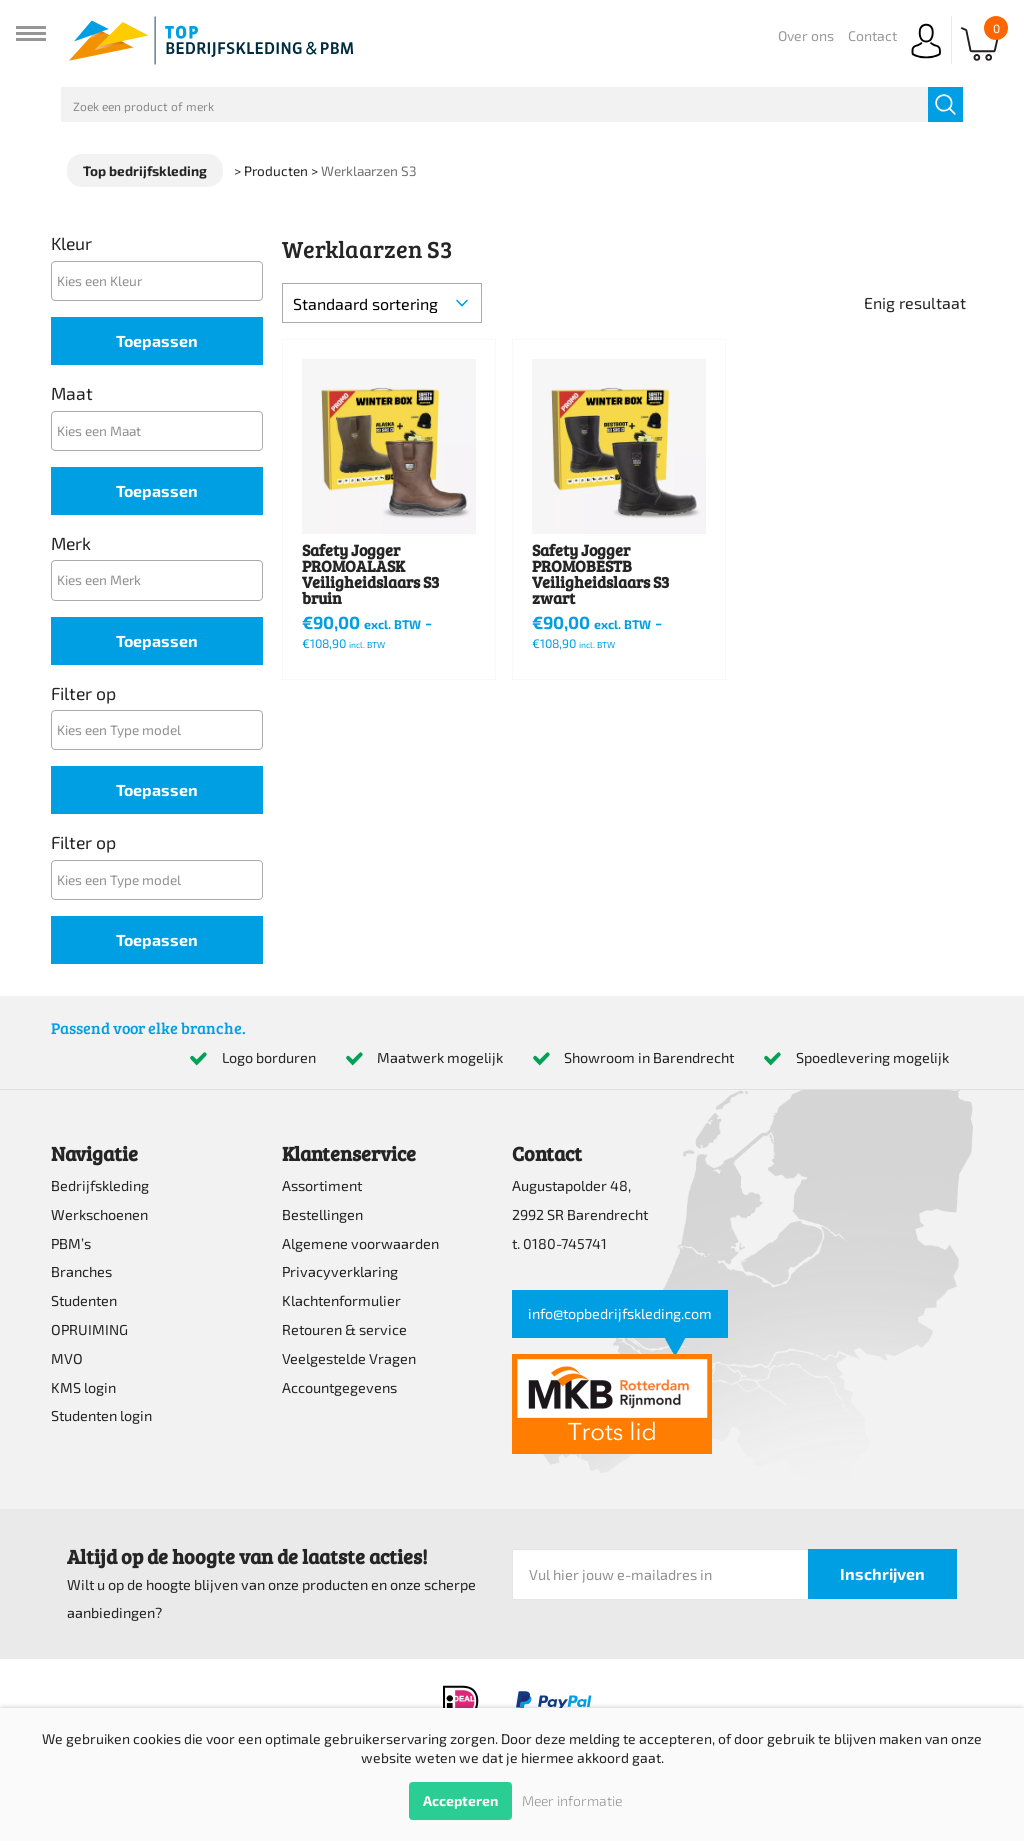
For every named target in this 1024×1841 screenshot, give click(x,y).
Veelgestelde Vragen (349, 1358)
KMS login (83, 1387)
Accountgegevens (339, 1387)
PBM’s (71, 1243)
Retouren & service (344, 1329)
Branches (81, 1271)
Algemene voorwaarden (360, 1243)
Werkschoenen (99, 1214)
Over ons (806, 35)
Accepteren (460, 1800)
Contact (872, 35)
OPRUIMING (89, 1329)
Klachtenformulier (341, 1300)
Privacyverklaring (340, 1271)
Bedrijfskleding (100, 1185)
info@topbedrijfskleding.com (620, 1313)
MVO (67, 1358)
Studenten (84, 1300)
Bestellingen (322, 1214)
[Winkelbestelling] (382, 303)
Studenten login (101, 1415)
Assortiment (322, 1185)
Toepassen (157, 340)
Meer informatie (572, 1800)
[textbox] (162, 280)
